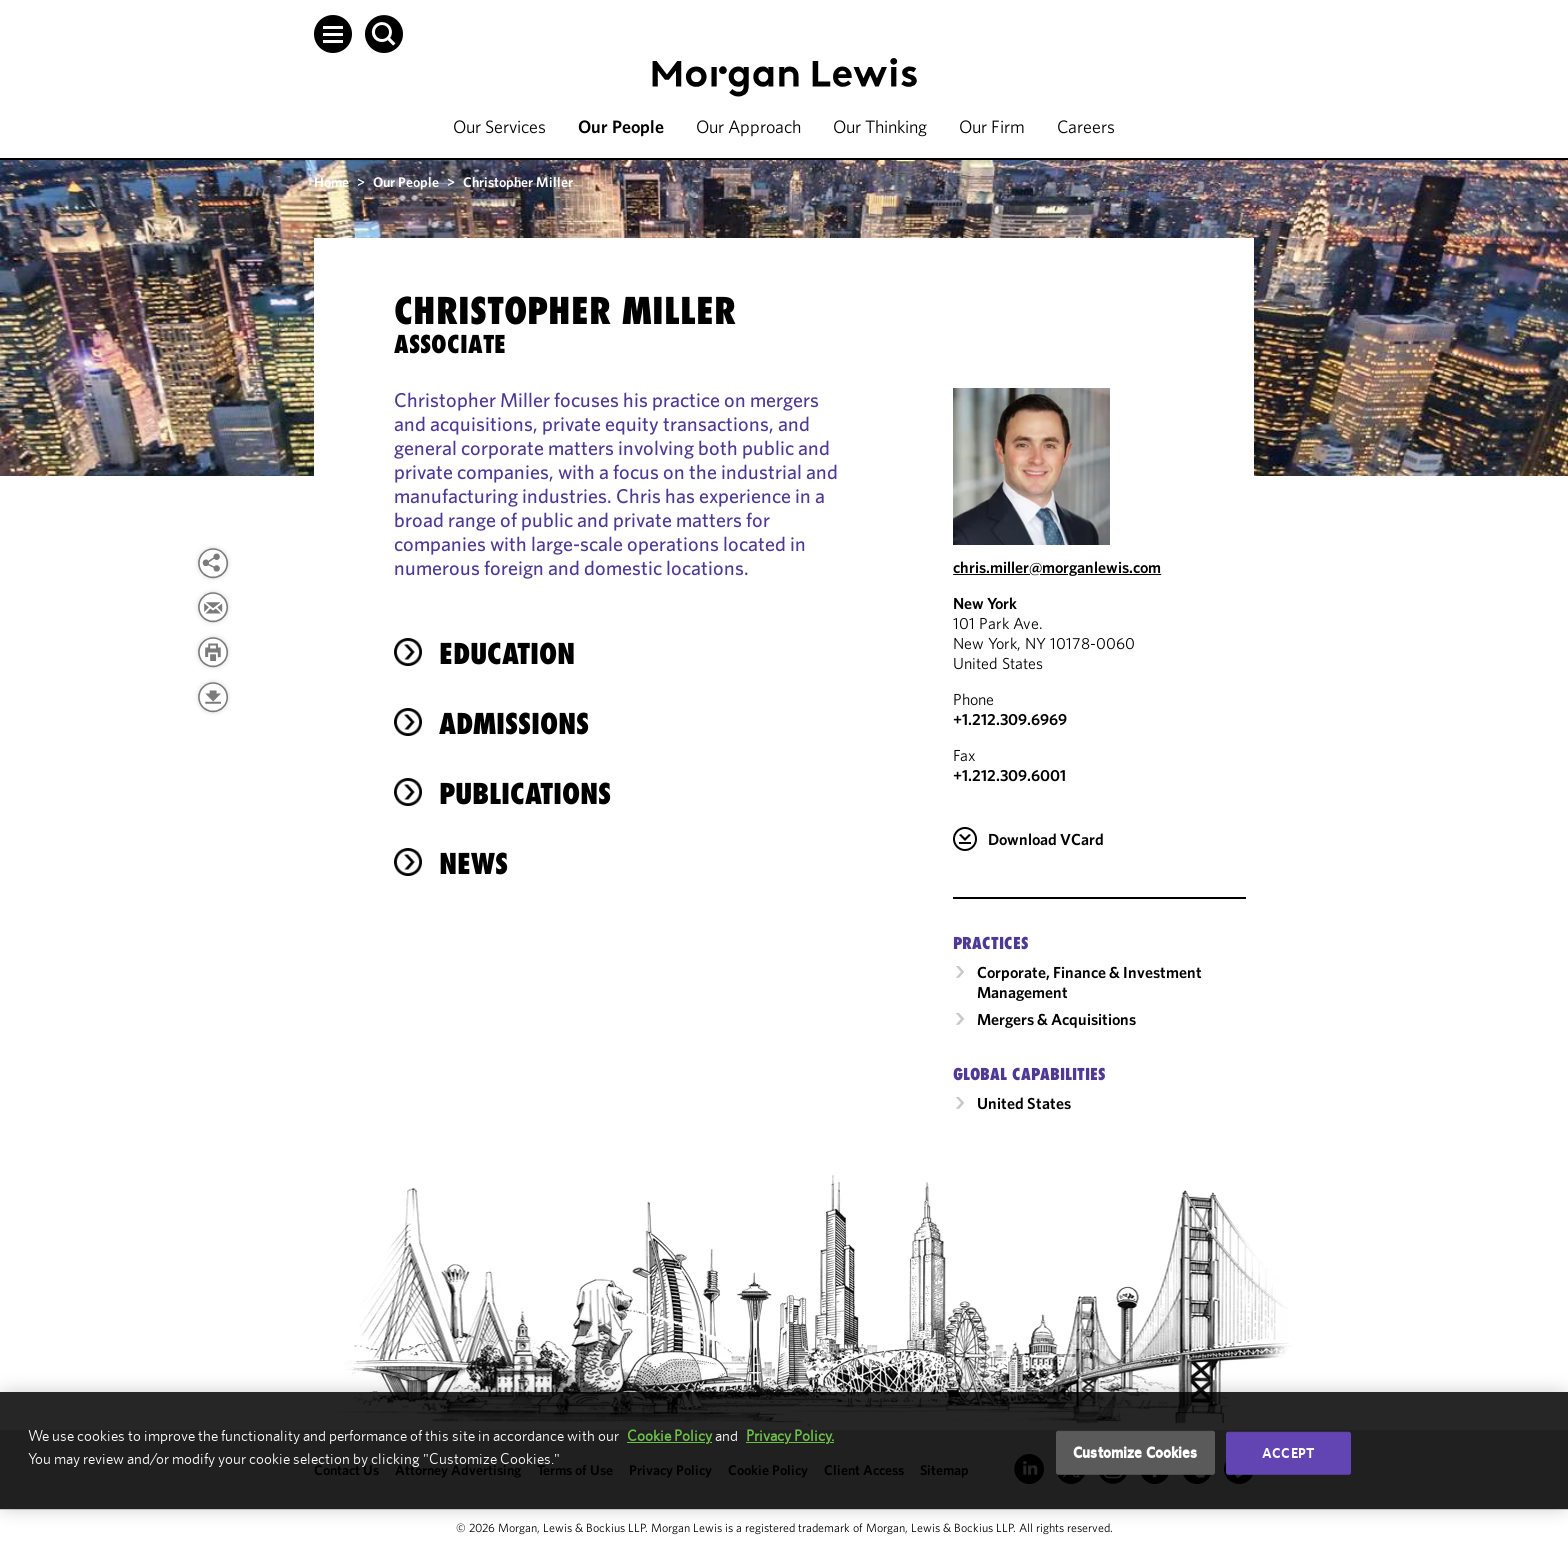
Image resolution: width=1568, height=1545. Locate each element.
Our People (621, 126)
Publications (525, 793)
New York (985, 603)
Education (507, 653)
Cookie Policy (669, 1435)
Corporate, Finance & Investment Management (1089, 982)
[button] (333, 34)
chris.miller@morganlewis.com (1057, 567)
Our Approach (748, 126)
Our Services (499, 126)
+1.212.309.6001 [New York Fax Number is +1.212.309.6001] (1009, 775)
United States (1024, 1103)
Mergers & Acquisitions (1056, 1019)
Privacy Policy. (790, 1435)
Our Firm (992, 126)
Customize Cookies (1135, 1452)
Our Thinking (880, 126)
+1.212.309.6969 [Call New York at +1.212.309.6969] (1010, 719)
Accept (1288, 1453)
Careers (1086, 126)
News (473, 863)
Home (331, 182)
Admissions (514, 723)
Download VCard (1046, 839)
